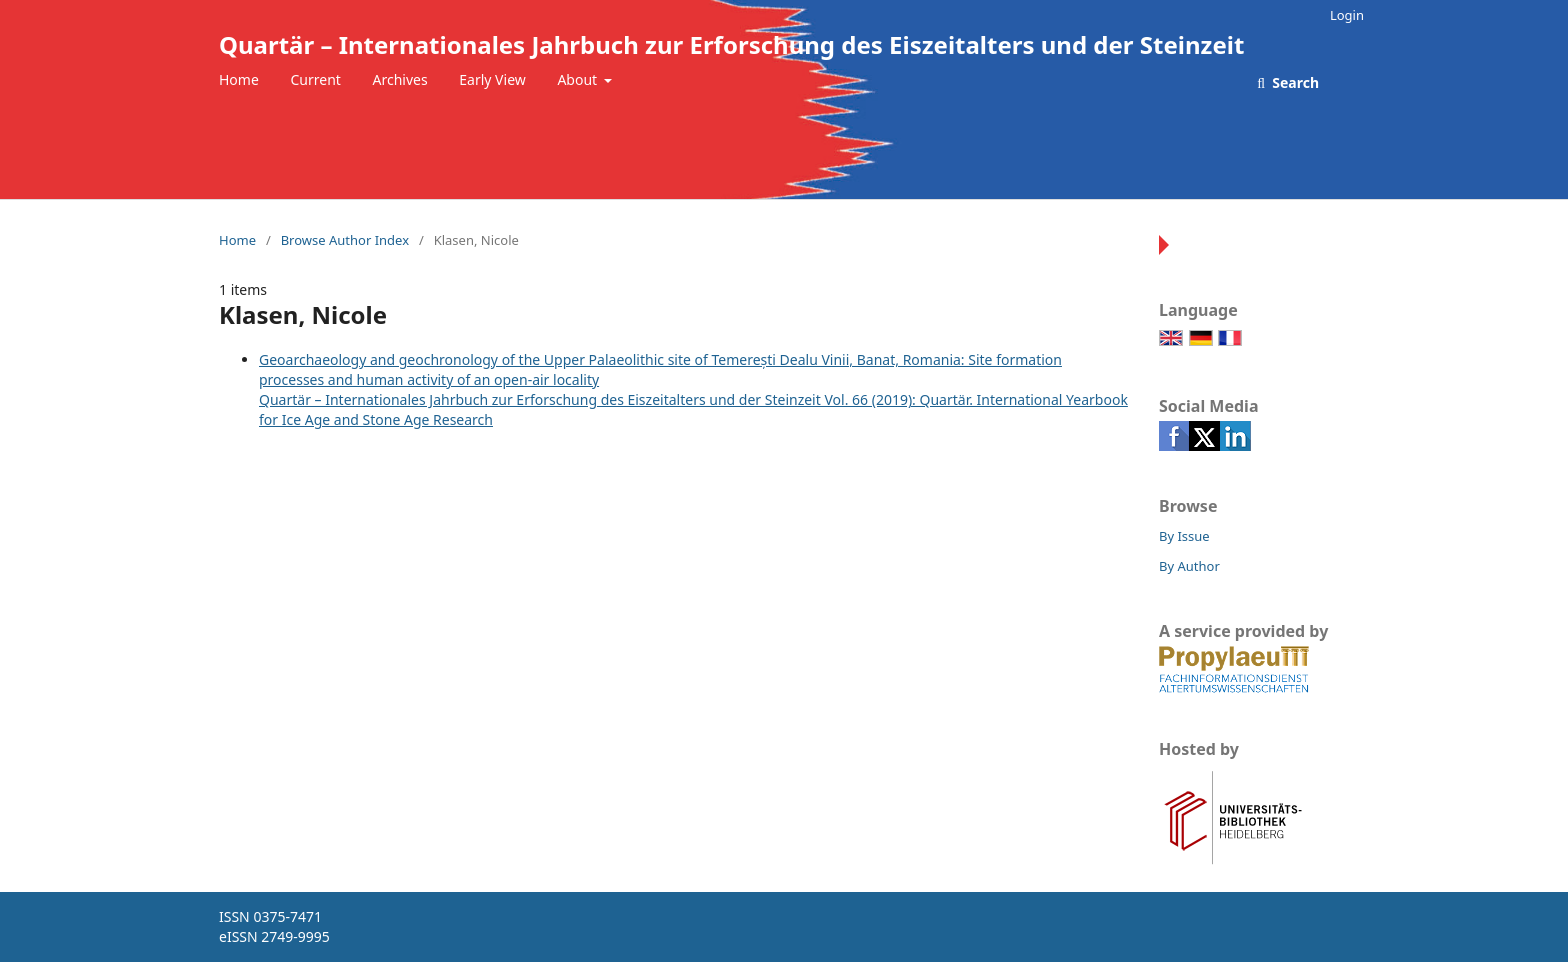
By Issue (1184, 536)
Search (1294, 82)
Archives (400, 79)
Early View (492, 79)
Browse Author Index (345, 240)
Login (1347, 15)
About (578, 79)
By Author (1189, 566)
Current (315, 79)
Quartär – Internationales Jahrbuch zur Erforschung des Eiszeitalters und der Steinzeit (731, 44)
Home (239, 79)
